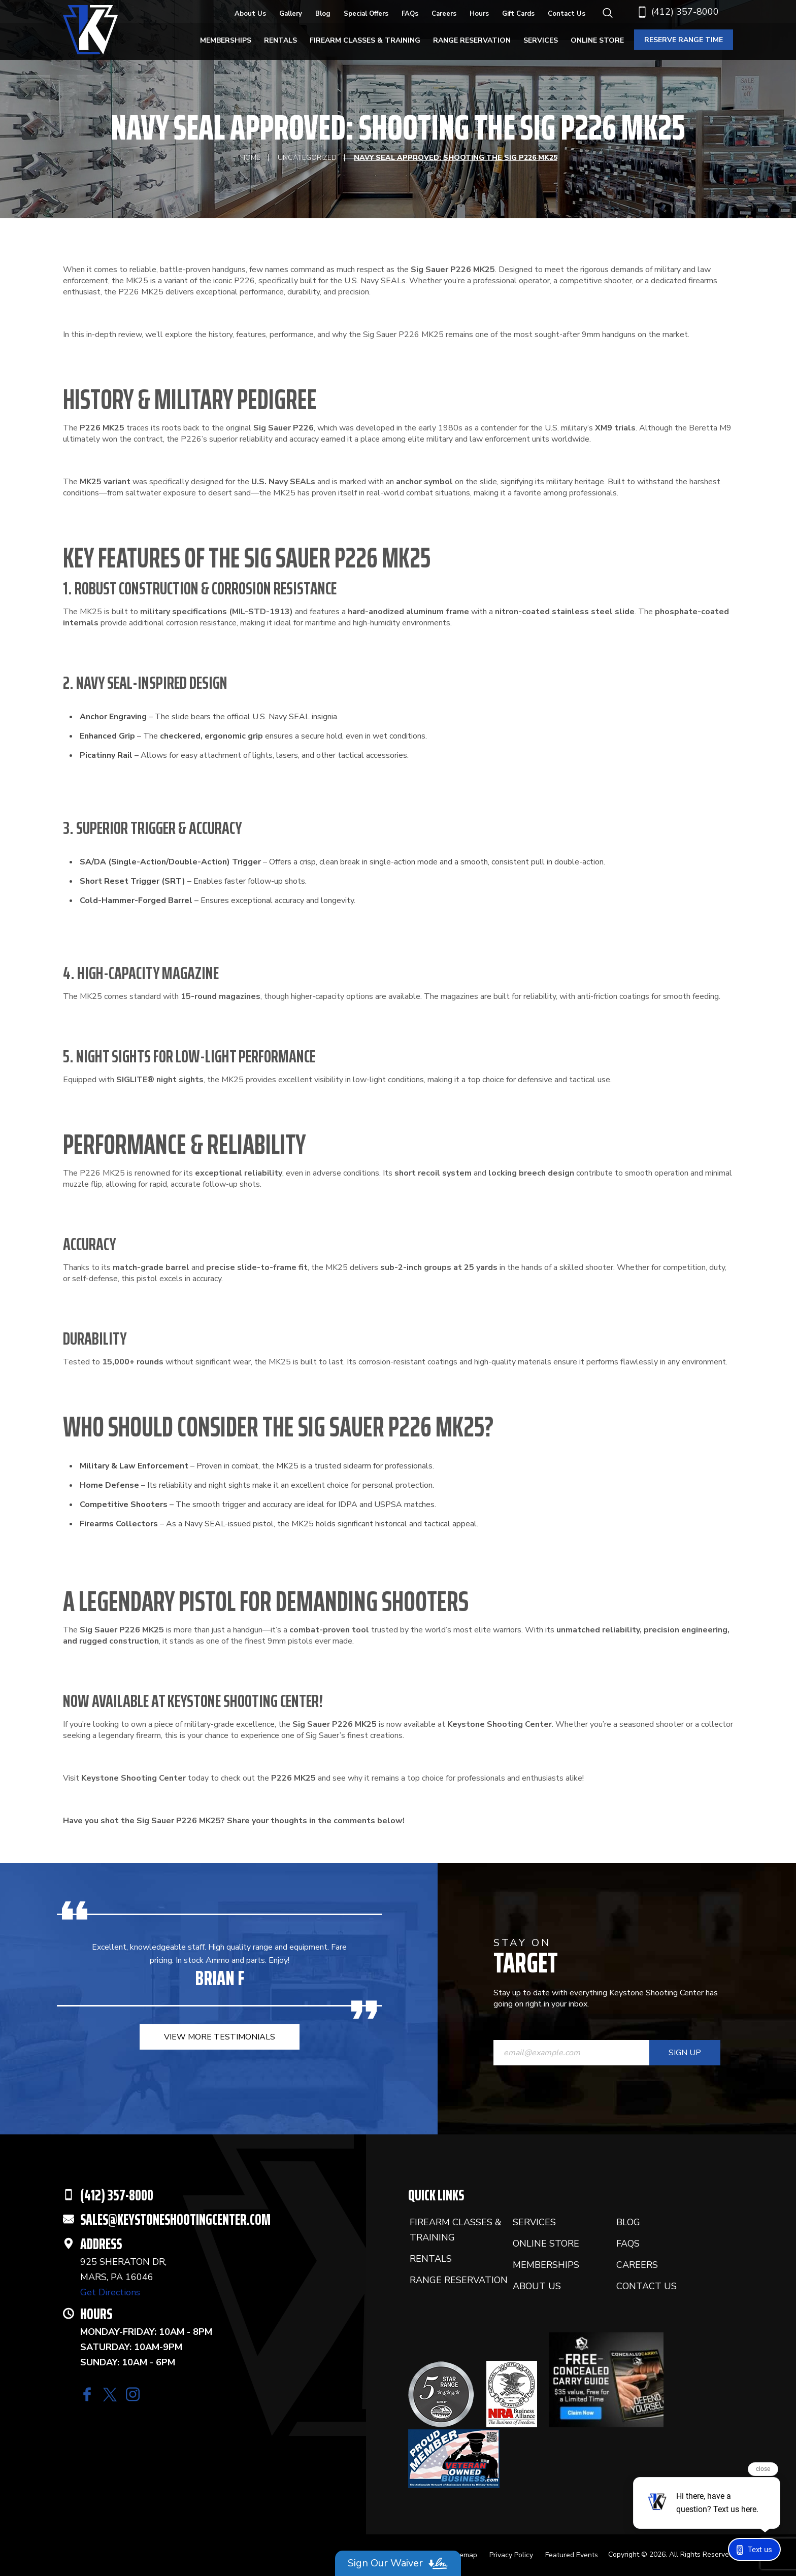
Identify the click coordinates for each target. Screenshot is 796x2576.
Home (250, 157)
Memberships (225, 40)
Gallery (290, 13)
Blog (322, 13)
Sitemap (464, 2555)
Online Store (597, 40)
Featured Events (571, 2555)
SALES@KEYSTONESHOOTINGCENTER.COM (175, 2219)
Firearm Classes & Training (365, 40)
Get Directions (110, 2292)
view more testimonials (219, 2037)
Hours (479, 13)
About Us (250, 13)
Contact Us (566, 13)
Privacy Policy (511, 2555)
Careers (444, 13)
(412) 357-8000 (678, 12)
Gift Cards (518, 13)
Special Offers (366, 13)
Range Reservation (472, 40)
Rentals (280, 40)
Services (540, 40)
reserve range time (683, 40)
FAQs (410, 13)
